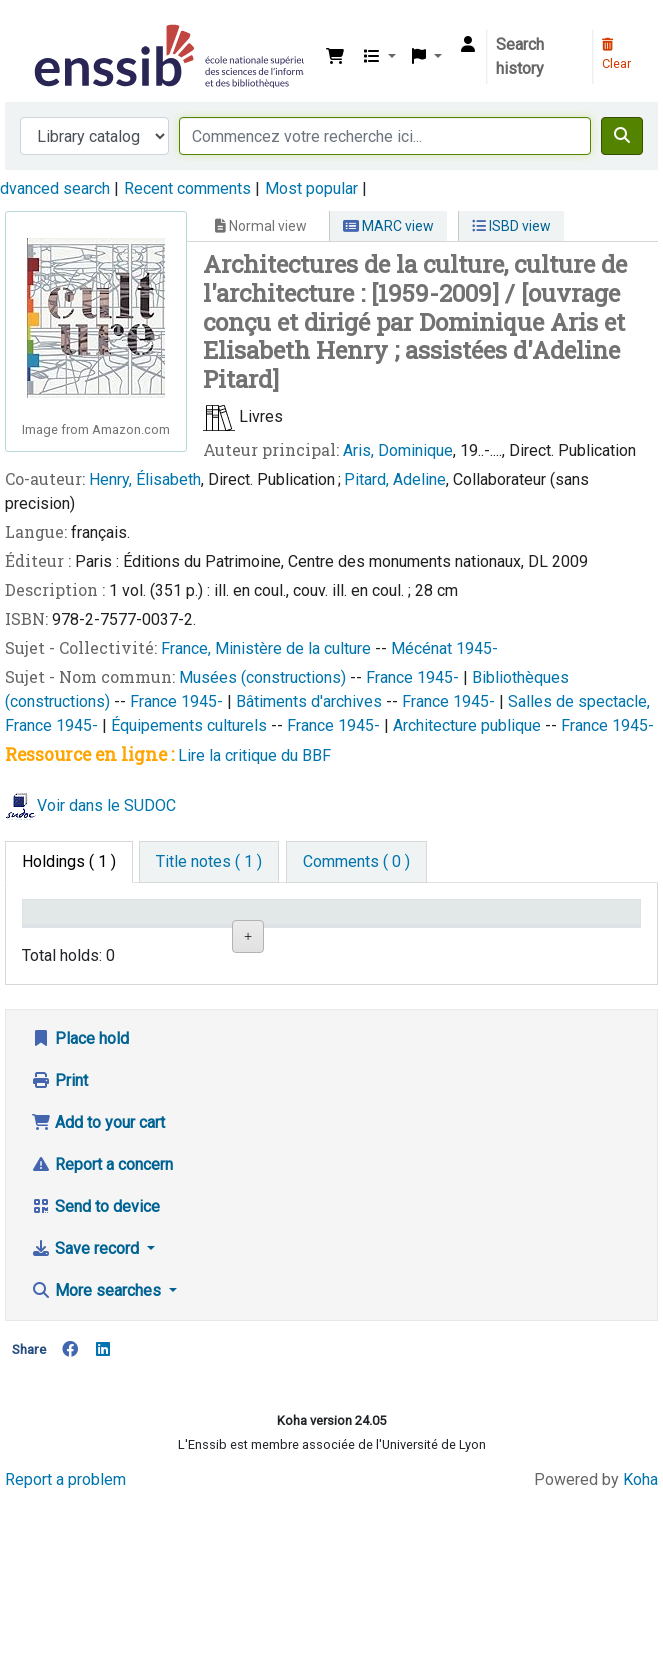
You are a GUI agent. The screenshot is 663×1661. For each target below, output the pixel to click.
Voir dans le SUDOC (106, 806)
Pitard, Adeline (395, 479)
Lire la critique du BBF (254, 755)
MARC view (388, 226)
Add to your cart (98, 1263)
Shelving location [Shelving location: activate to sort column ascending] (239, 931)
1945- (477, 648)
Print (59, 1221)
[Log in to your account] (468, 45)
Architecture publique (469, 725)
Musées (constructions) (264, 677)
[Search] (622, 136)
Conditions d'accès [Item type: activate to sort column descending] (69, 931)
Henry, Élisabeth (145, 479)
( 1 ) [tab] (69, 861)
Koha (640, 1619)
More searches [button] (98, 1431)
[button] (335, 57)
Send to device (95, 1347)
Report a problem (65, 1619)
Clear (616, 55)
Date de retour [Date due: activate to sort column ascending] (501, 931)
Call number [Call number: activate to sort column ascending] (325, 931)
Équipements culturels (191, 725)
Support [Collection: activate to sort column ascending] (149, 941)
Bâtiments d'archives (311, 701)
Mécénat (423, 648)
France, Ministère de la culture (268, 648)
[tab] (209, 862)
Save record (87, 1389)
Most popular (311, 188)
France (391, 677)
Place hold (80, 1179)
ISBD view (511, 226)
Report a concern (102, 1305)
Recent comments (187, 188)
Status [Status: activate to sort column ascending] (409, 941)
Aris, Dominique (398, 450)
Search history (520, 56)
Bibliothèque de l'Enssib (37, 29)
